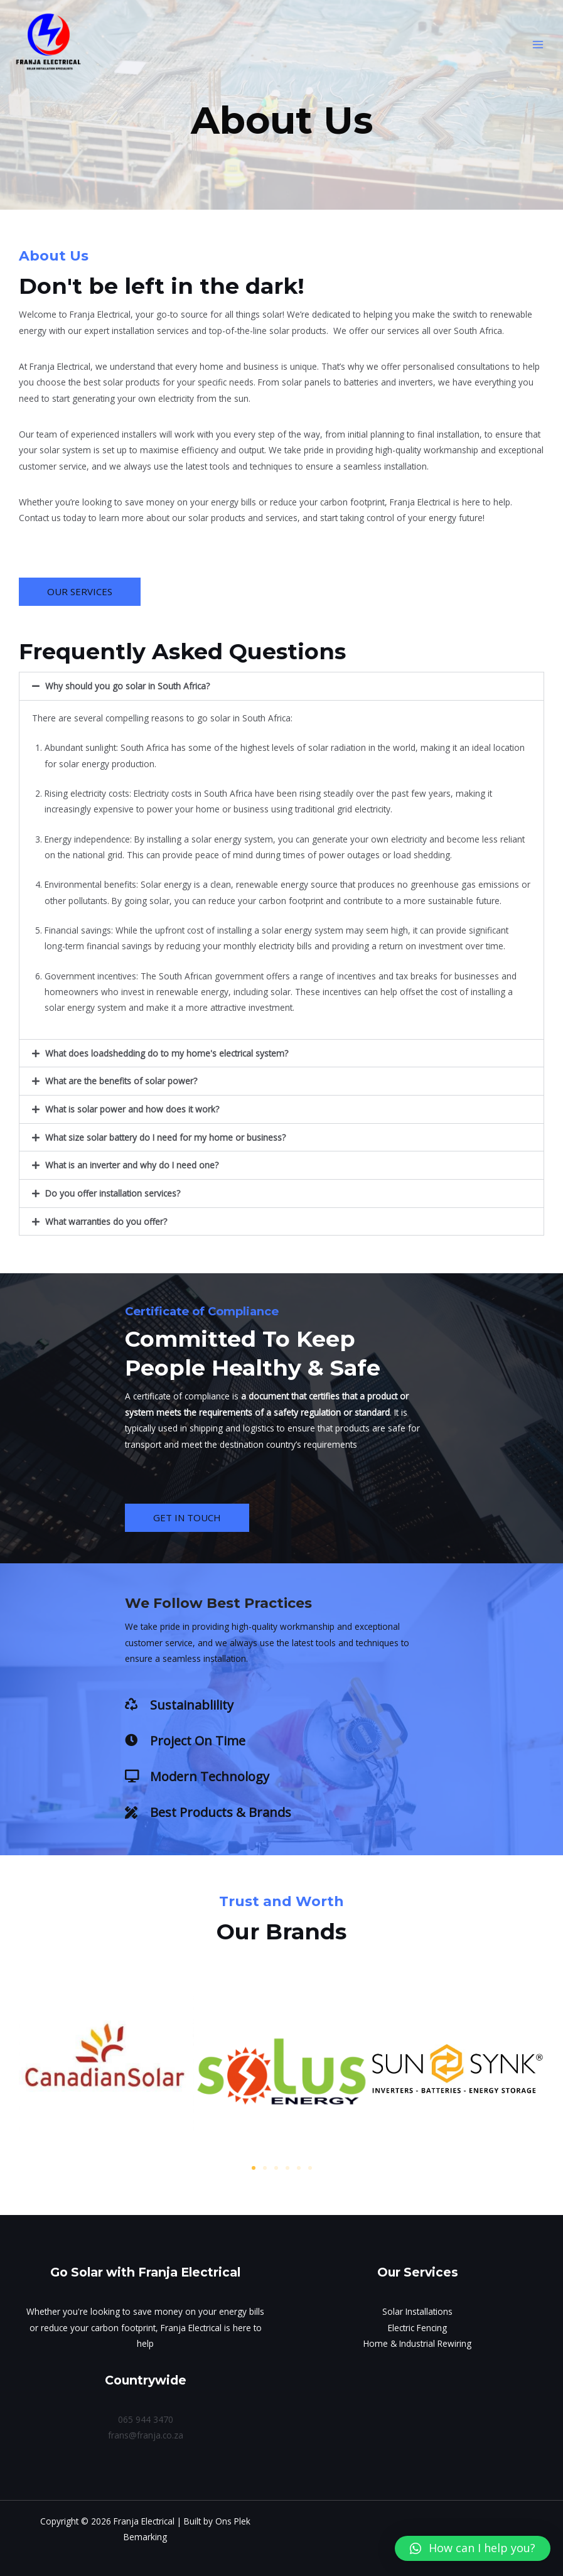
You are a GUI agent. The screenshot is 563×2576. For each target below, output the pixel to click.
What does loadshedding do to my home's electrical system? (166, 1053)
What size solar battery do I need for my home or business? (165, 1137)
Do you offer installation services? (112, 1193)
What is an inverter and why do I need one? (131, 1165)
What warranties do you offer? (106, 1221)
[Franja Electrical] (50, 46)
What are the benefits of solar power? (121, 1081)
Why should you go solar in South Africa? (127, 686)
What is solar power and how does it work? (132, 1109)
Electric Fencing (417, 2328)
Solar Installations (417, 2311)
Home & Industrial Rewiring (417, 2343)
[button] (281, 686)
